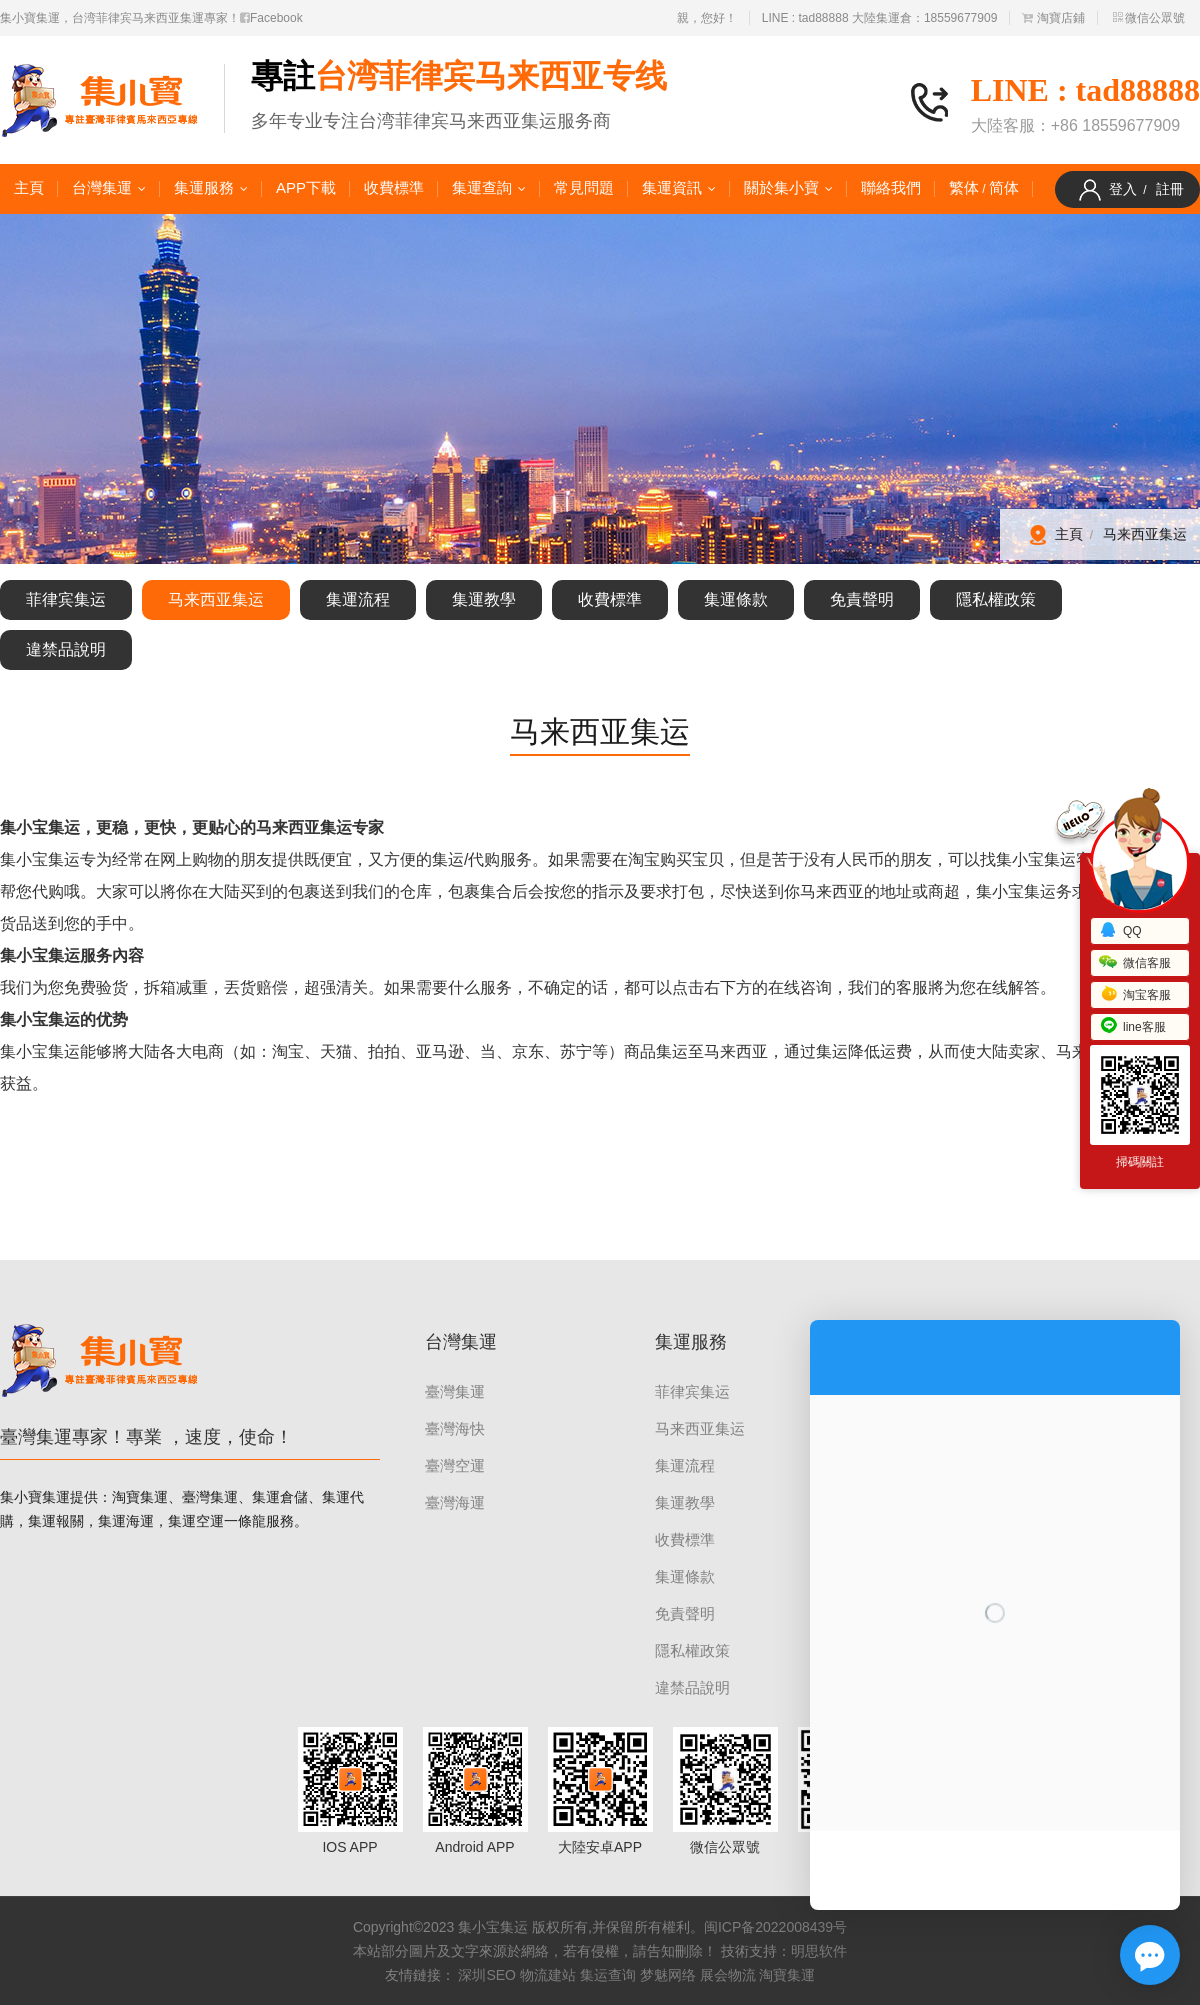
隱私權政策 (996, 599)
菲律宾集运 (66, 599)
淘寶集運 (787, 1975)
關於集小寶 (781, 187)
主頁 (29, 187)
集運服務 (204, 187)
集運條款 (736, 599)
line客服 (1132, 1027)
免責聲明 (862, 599)
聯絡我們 (891, 187)
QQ (1120, 931)
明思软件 (819, 1951)
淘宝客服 (1135, 995)
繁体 (964, 187)
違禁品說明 (66, 649)
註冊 (1170, 189)
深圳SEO (487, 1975)
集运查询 (608, 1975)
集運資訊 (672, 187)
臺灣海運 (455, 1502)
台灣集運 (102, 187)
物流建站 (548, 1975)
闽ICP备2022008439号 (775, 1927)
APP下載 (306, 187)
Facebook (271, 18)
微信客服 (1135, 963)
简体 (1004, 187)
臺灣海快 (455, 1428)
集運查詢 (482, 187)
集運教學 (484, 599)
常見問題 (584, 187)
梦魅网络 (668, 1975)
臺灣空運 (455, 1465)
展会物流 (728, 1975)
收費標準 (394, 187)
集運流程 (358, 599)
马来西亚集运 (1145, 534)
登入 (1123, 189)
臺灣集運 (455, 1391)
